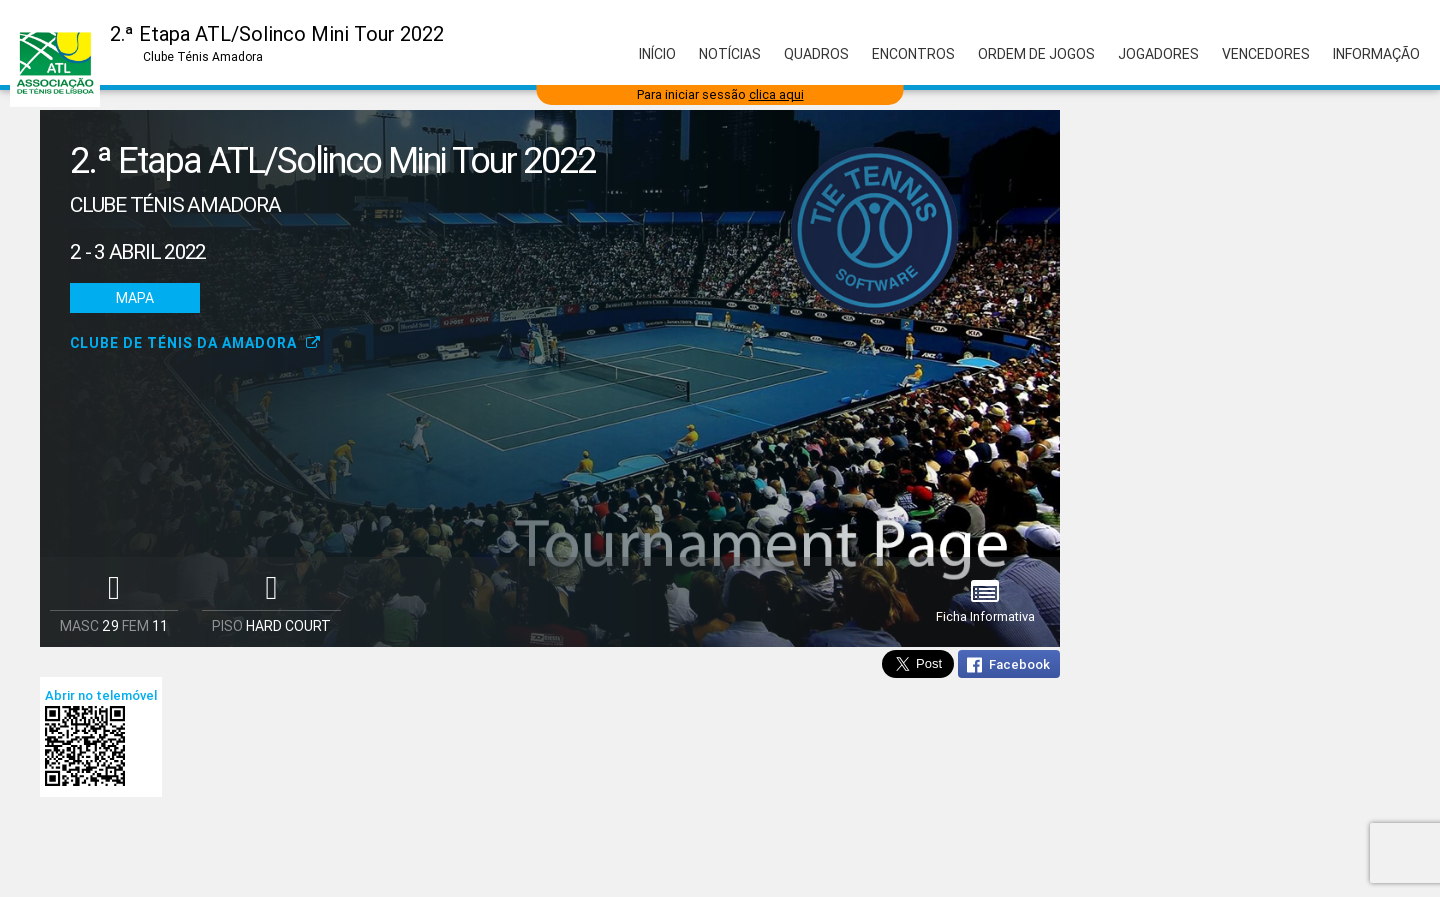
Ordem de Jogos (1036, 54)
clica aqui (776, 94)
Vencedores (1266, 54)
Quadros (816, 54)
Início (657, 54)
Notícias (730, 54)
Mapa (135, 298)
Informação (1376, 54)
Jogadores (1158, 54)
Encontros (913, 54)
